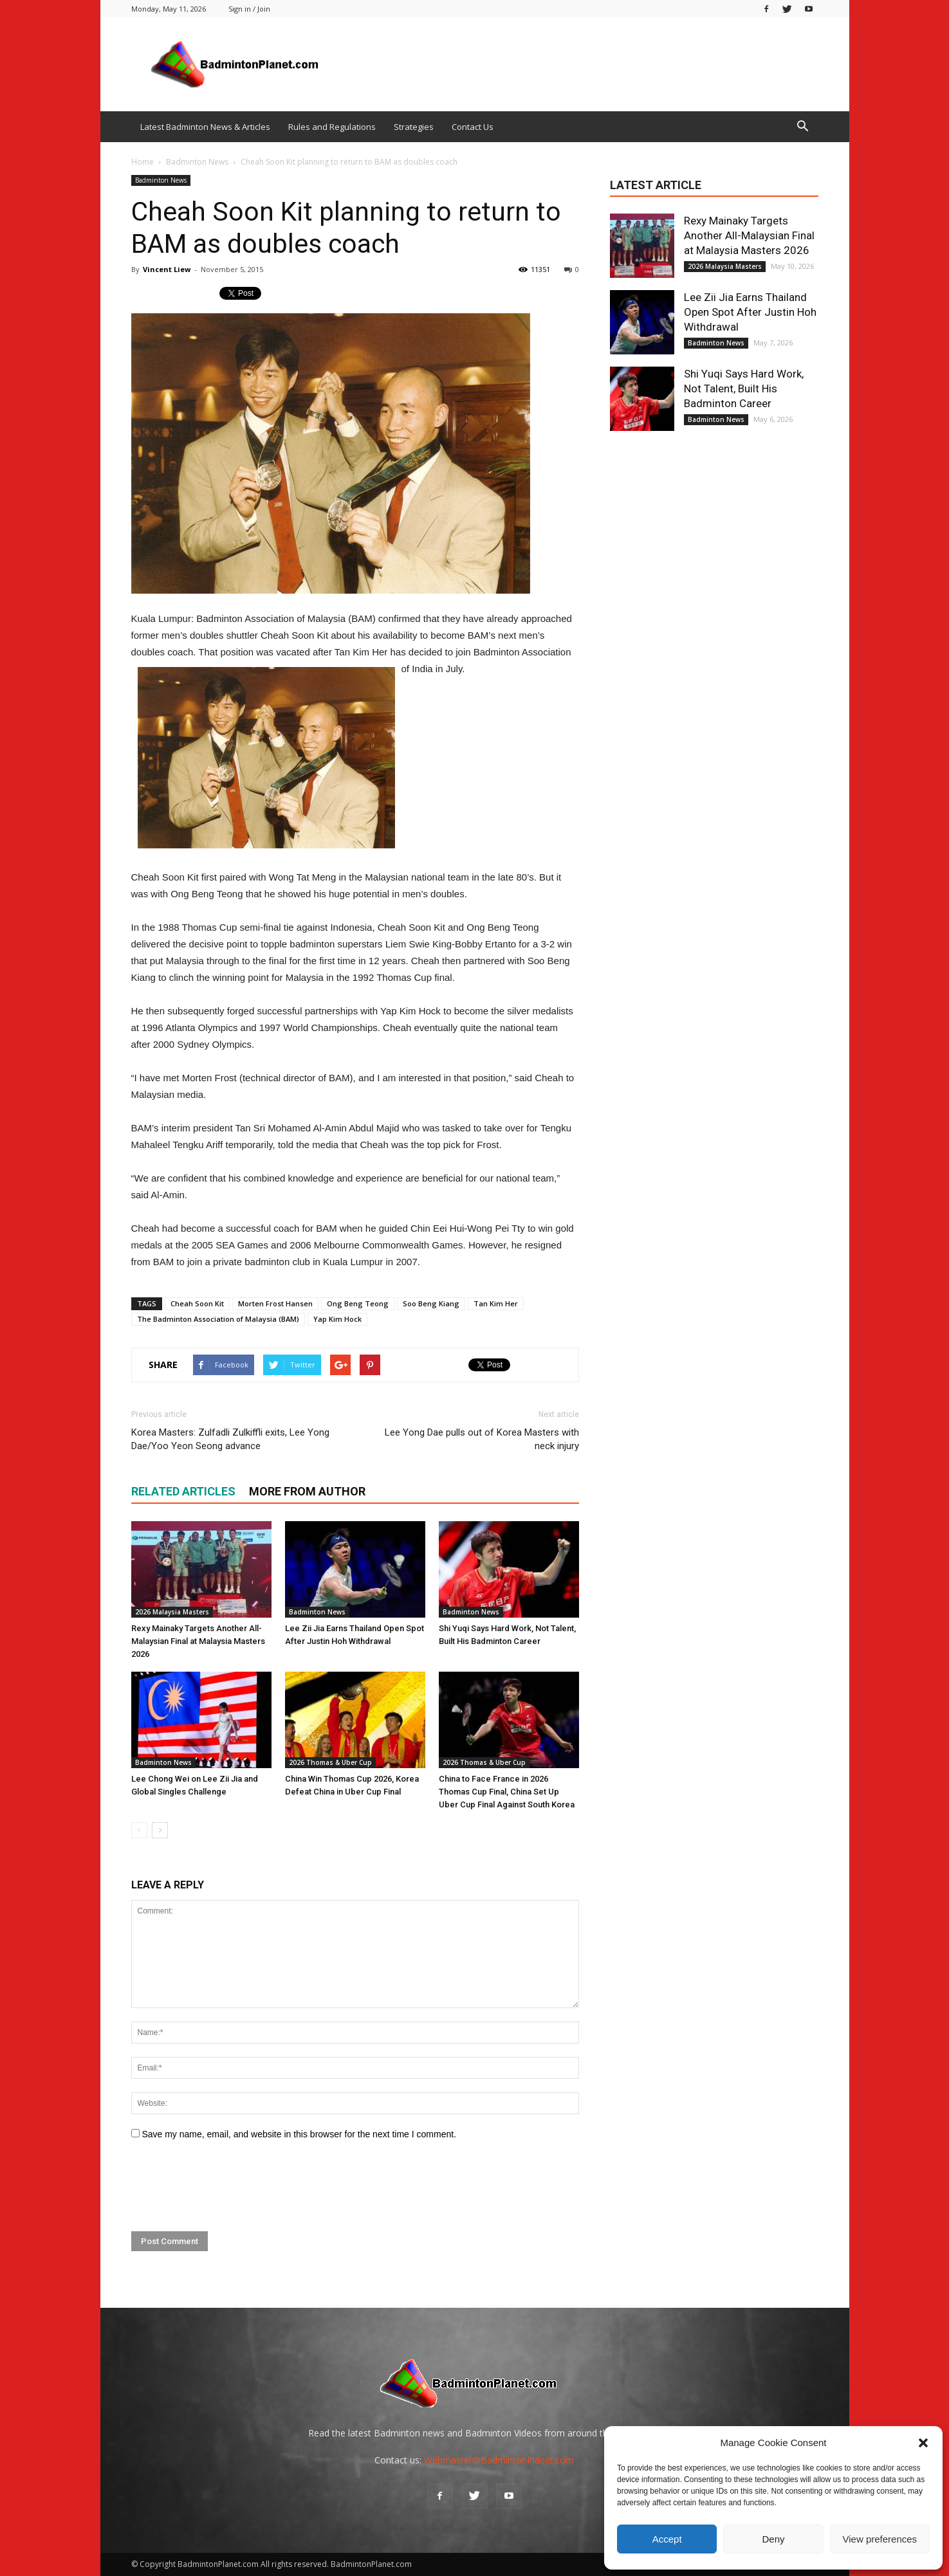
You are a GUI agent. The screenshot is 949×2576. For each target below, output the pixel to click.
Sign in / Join (249, 9)
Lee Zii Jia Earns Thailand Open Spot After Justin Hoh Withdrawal (750, 312)
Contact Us (472, 126)
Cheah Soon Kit (197, 1303)
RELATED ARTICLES (183, 1491)
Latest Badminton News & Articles (205, 126)
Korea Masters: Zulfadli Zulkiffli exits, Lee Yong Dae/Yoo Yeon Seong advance (230, 1439)
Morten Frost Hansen (275, 1303)
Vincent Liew (166, 269)
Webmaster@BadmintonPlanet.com (499, 2460)
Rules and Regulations (332, 126)
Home (142, 161)
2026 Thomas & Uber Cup (330, 1762)
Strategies (414, 126)
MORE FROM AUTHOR (307, 1491)
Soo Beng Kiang (431, 1303)
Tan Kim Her (496, 1303)
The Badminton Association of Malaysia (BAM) (218, 1319)
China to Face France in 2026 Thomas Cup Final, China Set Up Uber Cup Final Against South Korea (507, 1791)
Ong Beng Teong (358, 1303)
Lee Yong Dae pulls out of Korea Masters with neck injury (482, 1439)
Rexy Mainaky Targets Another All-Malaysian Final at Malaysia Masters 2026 (198, 1641)
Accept (667, 2539)
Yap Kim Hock (337, 1319)
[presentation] (229, 2186)
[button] (923, 2442)
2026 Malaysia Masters (172, 1611)
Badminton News (161, 180)
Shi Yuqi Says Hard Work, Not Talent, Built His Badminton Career (744, 388)
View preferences (880, 2539)
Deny (773, 2539)
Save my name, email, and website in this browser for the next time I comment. (299, 2134)
